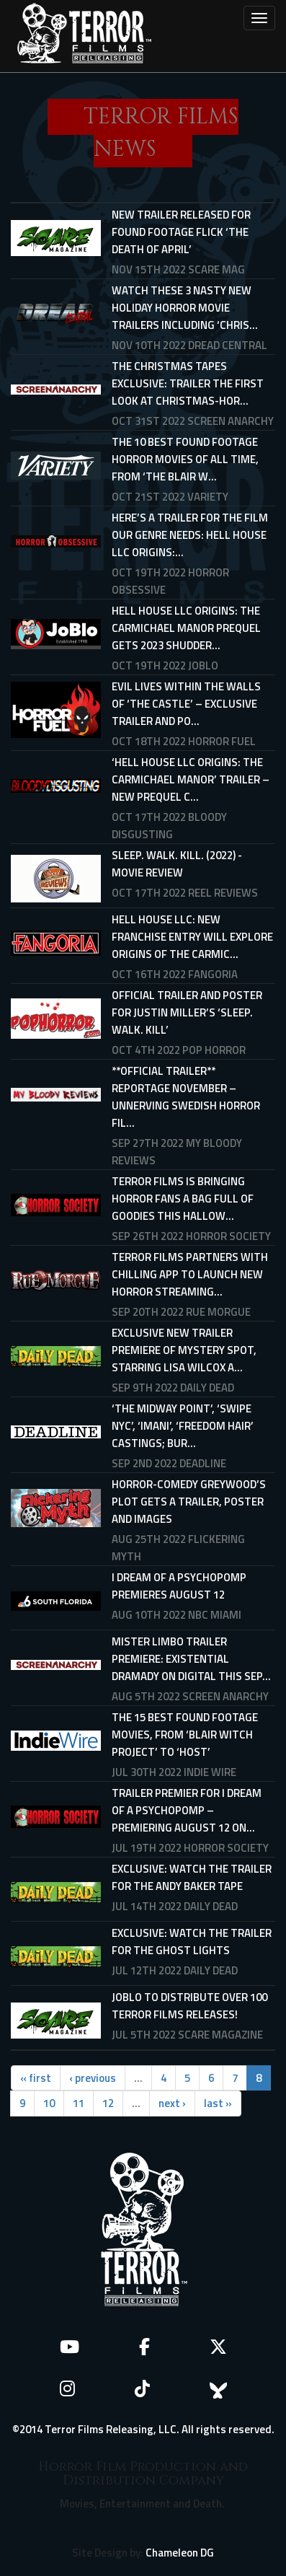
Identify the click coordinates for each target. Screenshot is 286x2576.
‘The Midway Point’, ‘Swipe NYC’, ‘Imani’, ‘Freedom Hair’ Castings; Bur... (183, 1425)
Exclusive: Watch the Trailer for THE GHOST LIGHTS (192, 1942)
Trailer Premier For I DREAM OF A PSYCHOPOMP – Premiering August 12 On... (187, 1810)
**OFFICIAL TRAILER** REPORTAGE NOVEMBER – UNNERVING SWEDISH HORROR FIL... (186, 1097)
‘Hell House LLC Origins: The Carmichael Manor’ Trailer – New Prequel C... (190, 779)
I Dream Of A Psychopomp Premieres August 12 (179, 1586)
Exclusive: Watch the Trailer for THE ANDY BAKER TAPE (192, 1877)
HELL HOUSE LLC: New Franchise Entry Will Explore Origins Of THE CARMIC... (192, 936)
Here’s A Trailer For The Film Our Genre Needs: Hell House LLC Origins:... (190, 535)
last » (218, 2103)
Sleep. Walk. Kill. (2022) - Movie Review (177, 864)
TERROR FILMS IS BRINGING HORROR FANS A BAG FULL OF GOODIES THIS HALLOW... (183, 1198)
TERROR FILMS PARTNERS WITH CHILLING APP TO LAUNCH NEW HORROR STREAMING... (190, 1274)
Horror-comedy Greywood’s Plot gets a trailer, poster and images (189, 1501)
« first (35, 2078)
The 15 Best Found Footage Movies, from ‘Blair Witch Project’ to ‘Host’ (185, 1734)
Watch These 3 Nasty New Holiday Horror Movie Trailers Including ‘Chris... (185, 307)
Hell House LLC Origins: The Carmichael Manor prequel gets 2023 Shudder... (186, 628)
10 (49, 2103)
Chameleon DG (180, 2552)
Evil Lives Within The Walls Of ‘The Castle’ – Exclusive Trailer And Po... (186, 703)
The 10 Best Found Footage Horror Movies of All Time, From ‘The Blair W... (185, 459)
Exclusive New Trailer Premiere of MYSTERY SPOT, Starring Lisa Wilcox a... (184, 1350)
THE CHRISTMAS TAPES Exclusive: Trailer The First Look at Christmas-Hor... (188, 383)
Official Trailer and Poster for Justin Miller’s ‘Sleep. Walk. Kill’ (187, 1012)
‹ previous (92, 2078)
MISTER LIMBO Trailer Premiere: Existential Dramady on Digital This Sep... (191, 1658)
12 (108, 2103)
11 (78, 2103)
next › (172, 2103)
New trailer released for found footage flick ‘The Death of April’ (181, 232)
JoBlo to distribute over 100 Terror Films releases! (189, 2006)
